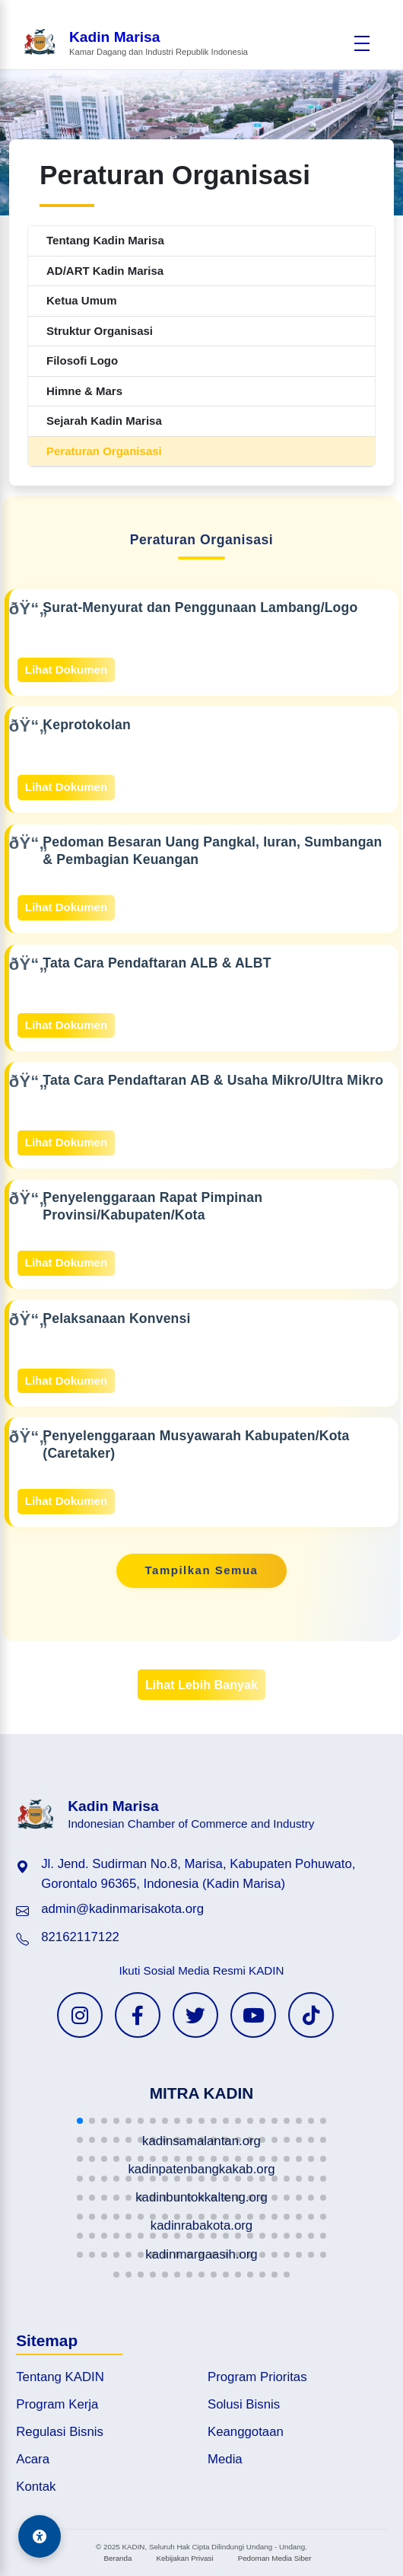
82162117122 (80, 1937)
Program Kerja (57, 2404)
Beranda (117, 2558)
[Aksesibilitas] (39, 2536)
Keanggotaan (246, 2432)
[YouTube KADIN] (253, 2015)
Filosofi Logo (82, 360)
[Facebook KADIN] (137, 2015)
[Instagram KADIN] (80, 2015)
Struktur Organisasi (99, 330)
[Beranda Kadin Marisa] (135, 43)
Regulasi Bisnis (59, 2432)
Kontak (36, 2486)
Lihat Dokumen (66, 669)
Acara (32, 2459)
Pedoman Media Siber (275, 2558)
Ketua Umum (81, 300)
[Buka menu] (362, 43)
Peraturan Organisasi (104, 451)
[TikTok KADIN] (311, 2015)
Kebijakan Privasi (184, 2558)
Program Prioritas (257, 2377)
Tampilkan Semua (202, 1570)
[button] (80, 2121)
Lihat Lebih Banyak (201, 1684)
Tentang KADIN (60, 2377)
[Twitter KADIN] (195, 2015)
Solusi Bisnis (244, 2404)
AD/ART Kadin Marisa (104, 270)
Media (225, 2459)
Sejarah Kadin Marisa (104, 420)
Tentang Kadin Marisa (105, 240)
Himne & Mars (84, 390)
